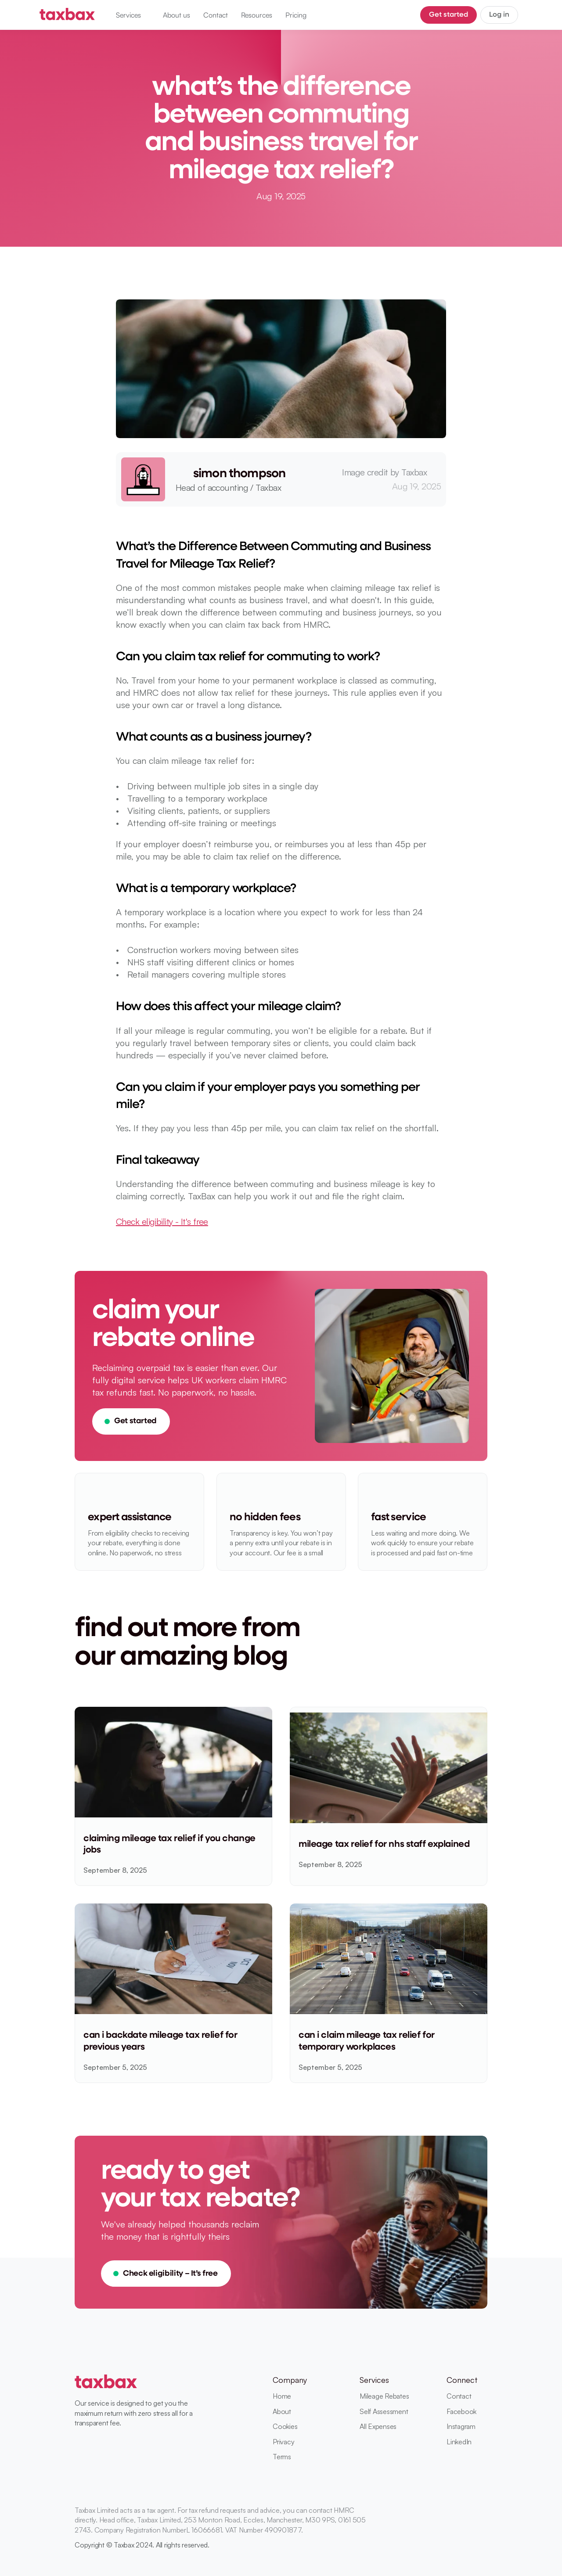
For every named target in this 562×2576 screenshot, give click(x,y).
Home (282, 2396)
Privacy (283, 2441)
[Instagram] (482, 2539)
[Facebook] (466, 2539)
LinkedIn (459, 2441)
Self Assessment (384, 2411)
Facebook (461, 2411)
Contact (459, 2396)
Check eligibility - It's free (162, 1221)
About (282, 2411)
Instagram (461, 2426)
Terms (282, 2456)
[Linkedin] (450, 2539)
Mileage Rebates (384, 2396)
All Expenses (378, 2426)
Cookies (285, 2426)
